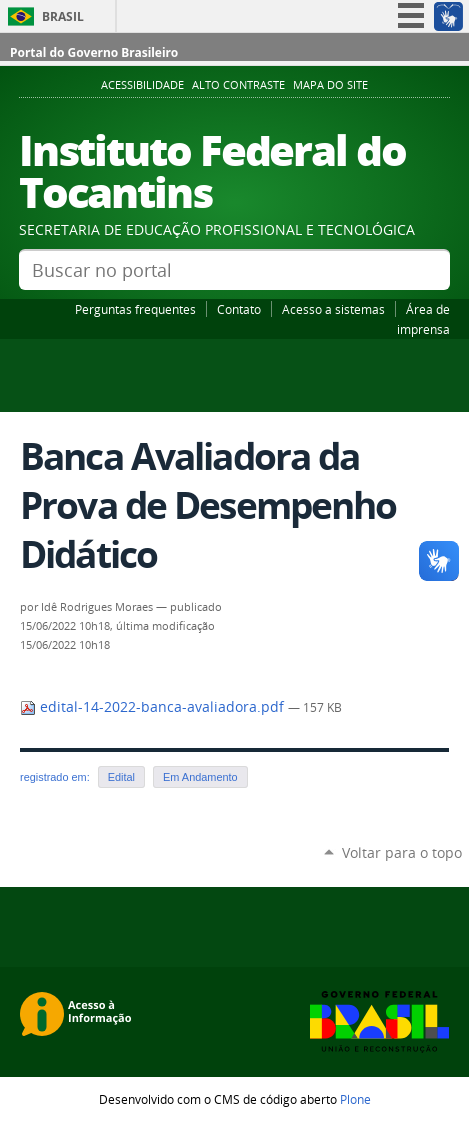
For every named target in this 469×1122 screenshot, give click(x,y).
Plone (355, 1099)
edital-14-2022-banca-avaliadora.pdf (154, 707)
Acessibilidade (142, 85)
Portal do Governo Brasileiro (94, 52)
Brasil (63, 16)
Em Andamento (200, 777)
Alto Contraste (238, 85)
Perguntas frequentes (135, 309)
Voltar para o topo (402, 852)
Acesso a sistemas (333, 309)
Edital (121, 777)
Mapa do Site (330, 85)
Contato (239, 309)
